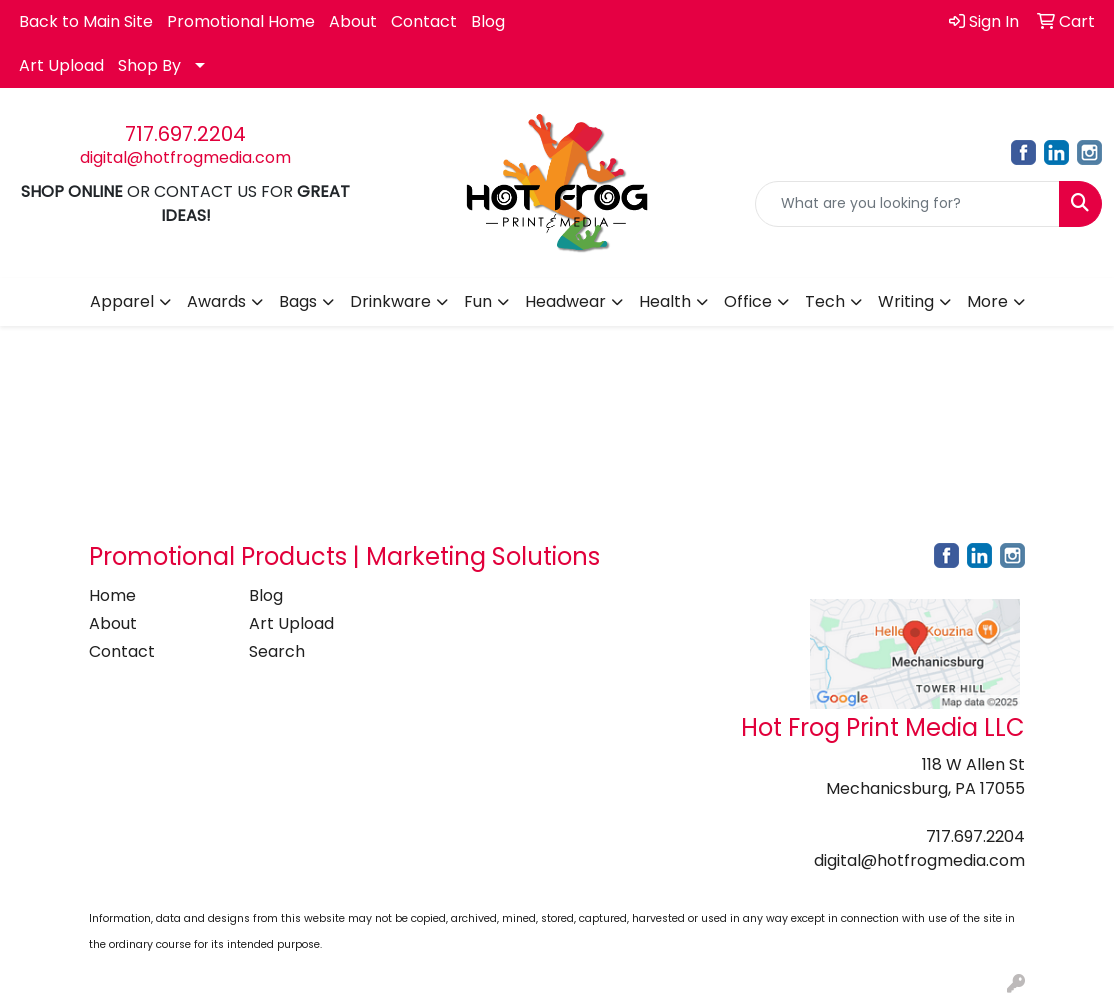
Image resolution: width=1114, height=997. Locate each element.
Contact (424, 21)
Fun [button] (478, 301)
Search (277, 651)
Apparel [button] (122, 301)
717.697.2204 (185, 134)
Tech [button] (825, 301)
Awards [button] (216, 301)
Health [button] (665, 301)
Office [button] (748, 301)
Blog (488, 21)
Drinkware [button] (390, 301)
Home (112, 595)
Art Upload (61, 65)
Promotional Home (241, 21)
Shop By (149, 65)
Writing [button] (906, 301)
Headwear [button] (565, 301)
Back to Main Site (86, 21)
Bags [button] (298, 301)
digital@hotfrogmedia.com (185, 157)
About (353, 21)
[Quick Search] (907, 204)
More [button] (987, 301)
